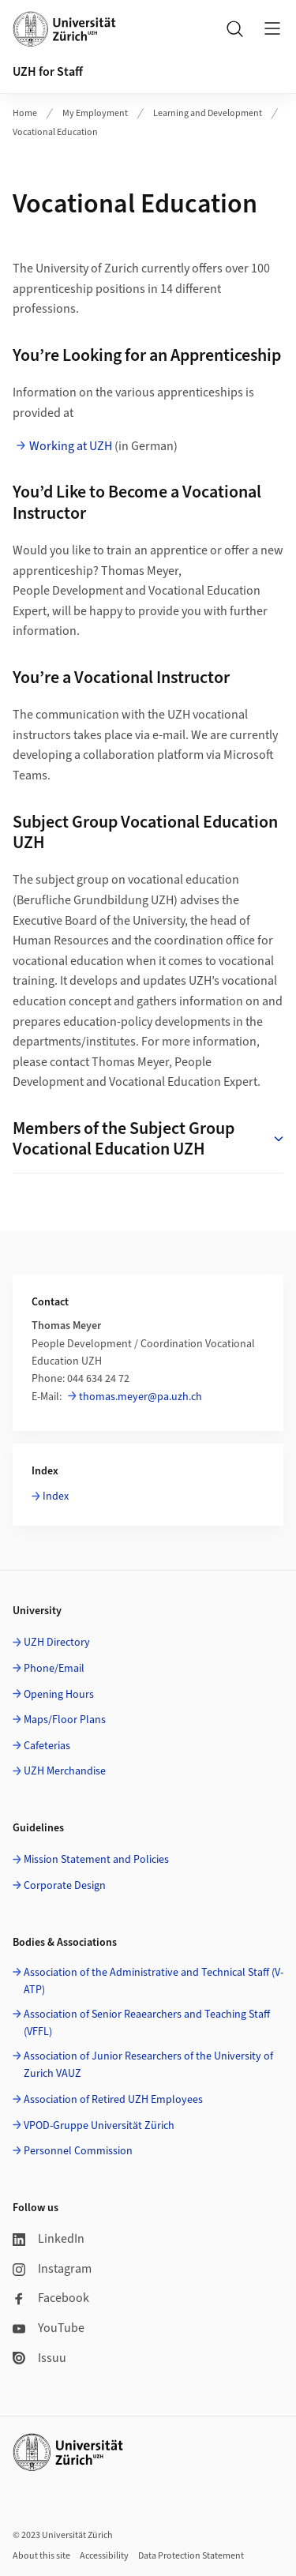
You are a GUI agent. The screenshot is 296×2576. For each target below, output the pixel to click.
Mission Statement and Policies (96, 1860)
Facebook (51, 2298)
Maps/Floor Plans (65, 1720)
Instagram (52, 2268)
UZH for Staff (48, 72)
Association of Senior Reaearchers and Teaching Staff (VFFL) (147, 2023)
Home (25, 113)
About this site (41, 2556)
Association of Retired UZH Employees (113, 2100)
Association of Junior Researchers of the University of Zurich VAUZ (148, 2065)
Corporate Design (65, 1886)
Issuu (39, 2358)
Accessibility (104, 2556)
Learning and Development (207, 113)
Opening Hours (59, 1695)
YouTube (48, 2328)
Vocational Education (55, 132)
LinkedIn (48, 2238)
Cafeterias (47, 1746)
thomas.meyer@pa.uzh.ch (140, 1397)
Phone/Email (54, 1669)
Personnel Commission (78, 2151)
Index (56, 1496)
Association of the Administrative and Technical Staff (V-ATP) (153, 1981)
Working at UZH (70, 446)
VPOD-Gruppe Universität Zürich (99, 2126)
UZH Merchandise (65, 1771)
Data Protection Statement (191, 2556)
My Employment (95, 113)
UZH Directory (57, 1642)
